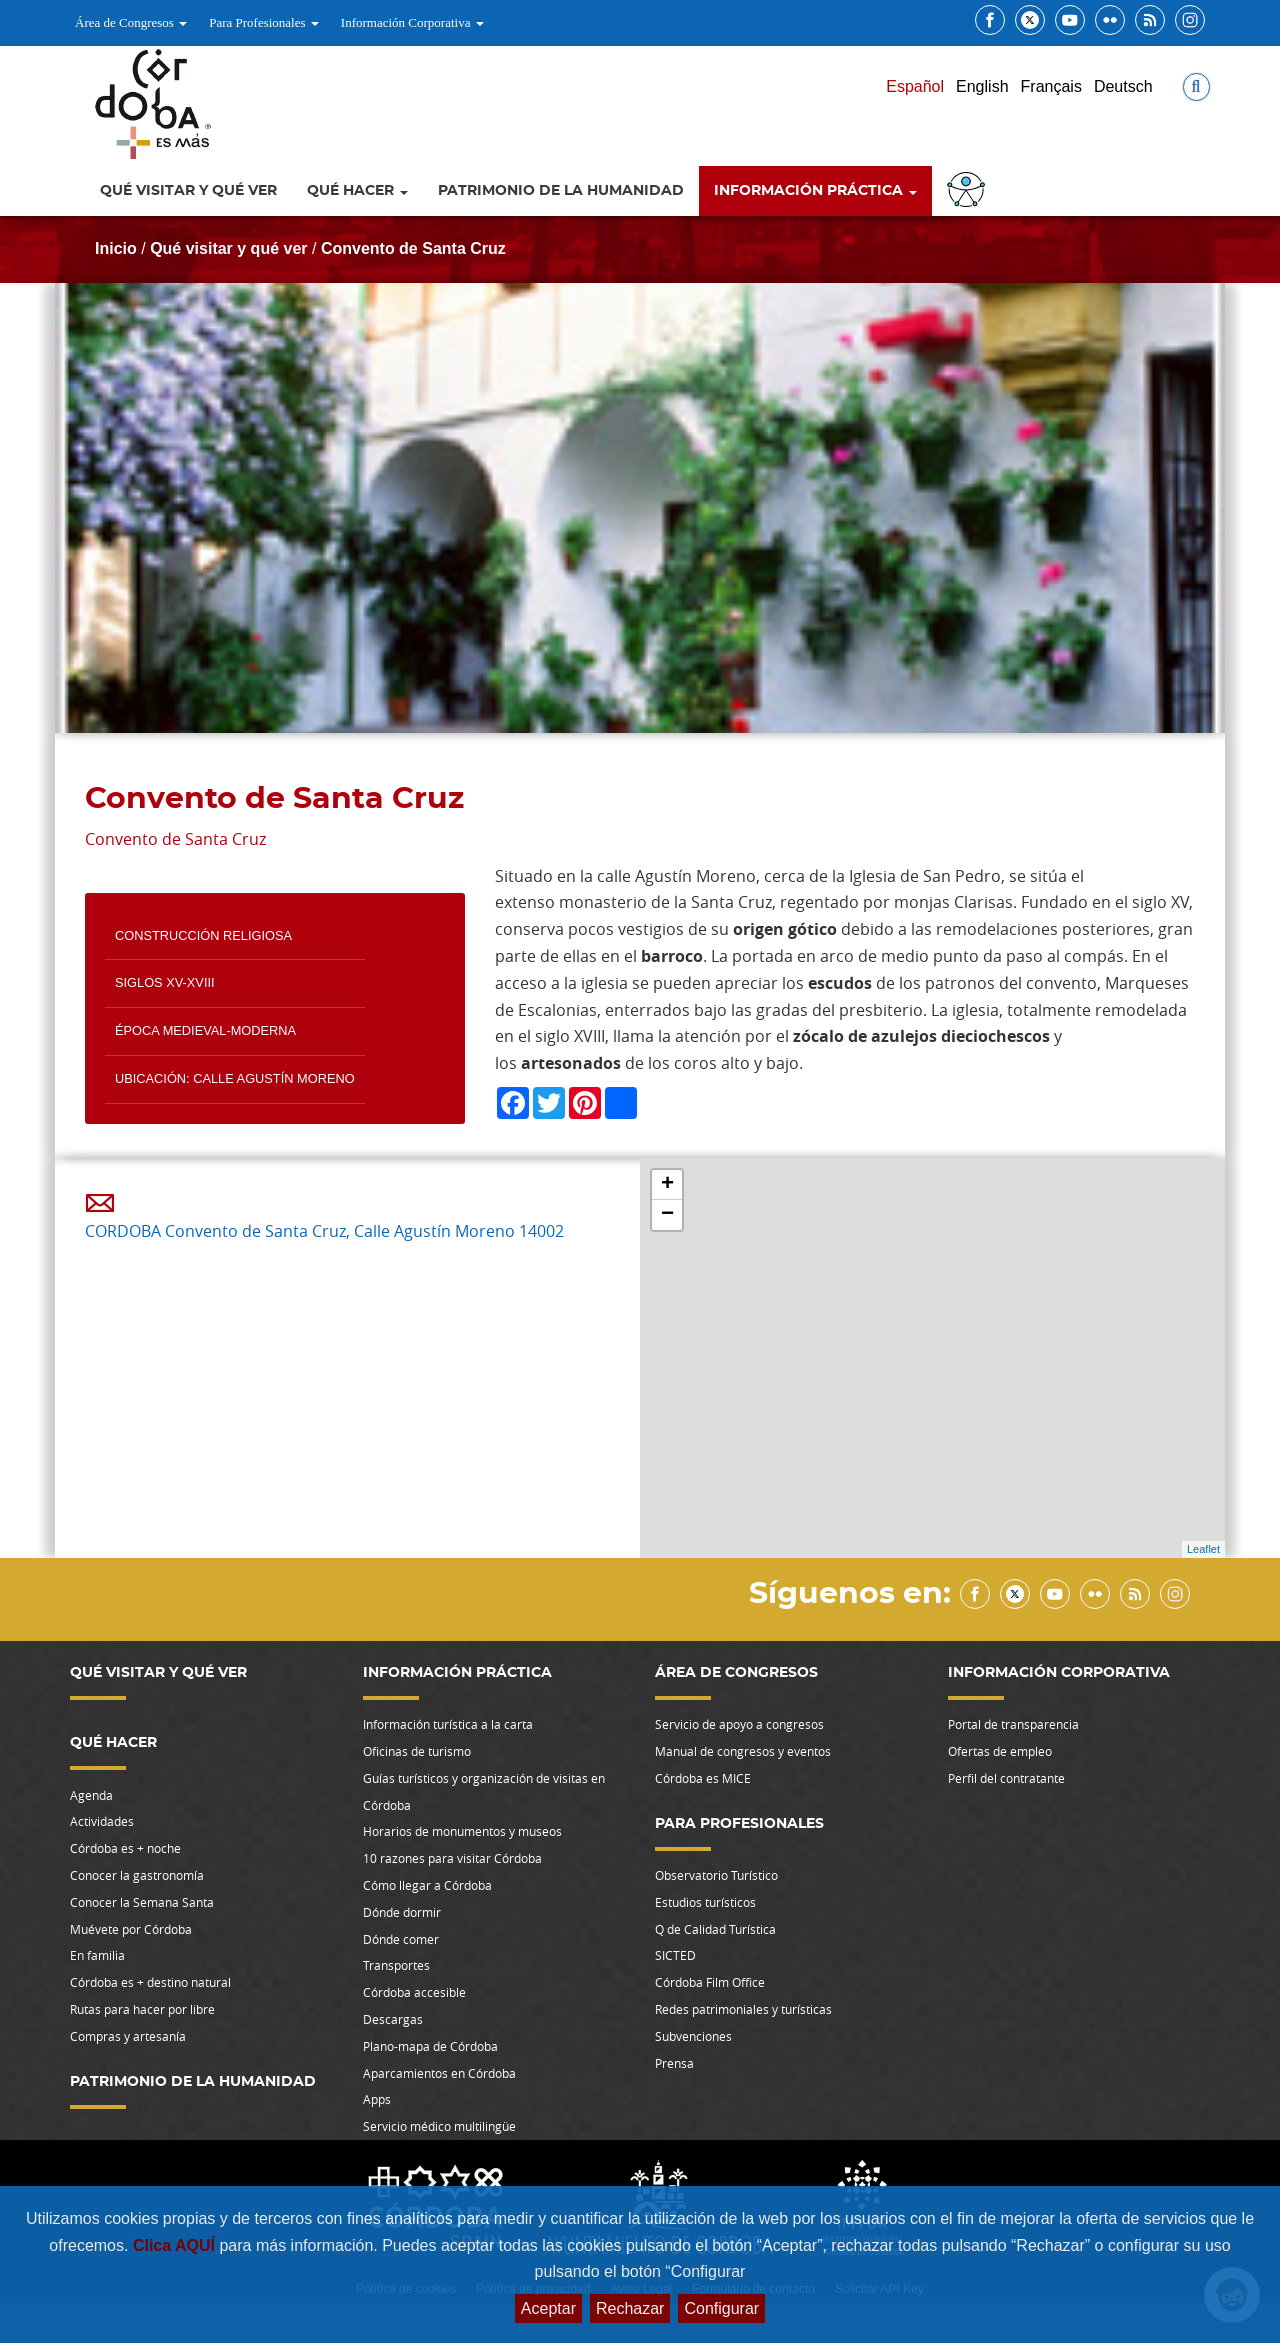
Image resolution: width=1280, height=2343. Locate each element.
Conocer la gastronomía (137, 1875)
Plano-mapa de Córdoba (430, 2046)
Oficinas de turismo (417, 1751)
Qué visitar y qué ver (188, 191)
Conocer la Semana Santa (142, 1902)
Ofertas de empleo (1000, 1751)
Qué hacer (357, 191)
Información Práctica (815, 191)
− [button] (667, 1215)
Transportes (396, 1965)
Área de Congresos (131, 22)
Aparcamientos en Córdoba (439, 2073)
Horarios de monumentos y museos (462, 1831)
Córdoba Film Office (710, 1982)
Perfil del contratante (1006, 1778)
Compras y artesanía (128, 2036)
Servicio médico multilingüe (439, 2126)
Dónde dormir (402, 1912)
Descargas (393, 2019)
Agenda (91, 1795)
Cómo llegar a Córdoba (427, 1885)
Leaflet (1203, 1549)
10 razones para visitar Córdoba (452, 1858)
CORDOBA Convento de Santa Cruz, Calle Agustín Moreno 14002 (324, 1231)
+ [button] (667, 1185)
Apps (377, 2099)
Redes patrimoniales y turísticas (743, 2009)
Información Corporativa (412, 22)
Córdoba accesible (414, 1992)
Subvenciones (693, 2036)
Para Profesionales (264, 22)
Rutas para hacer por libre (142, 2009)
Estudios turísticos (705, 1902)
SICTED (675, 1955)
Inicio (116, 248)
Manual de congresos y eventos (743, 1751)
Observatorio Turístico (716, 1875)
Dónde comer (401, 1939)
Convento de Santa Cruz (413, 248)
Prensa (674, 2063)
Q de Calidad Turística (715, 1929)
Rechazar (630, 2308)
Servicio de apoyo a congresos (739, 1724)
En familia (97, 1955)
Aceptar (548, 2308)
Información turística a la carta (448, 1724)
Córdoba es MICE (703, 1778)
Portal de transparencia (1013, 1724)
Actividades (102, 1821)
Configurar (721, 2308)
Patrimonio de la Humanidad (561, 191)
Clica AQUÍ (176, 2245)
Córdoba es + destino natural (150, 1982)
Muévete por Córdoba (131, 1929)
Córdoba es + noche (125, 1848)
